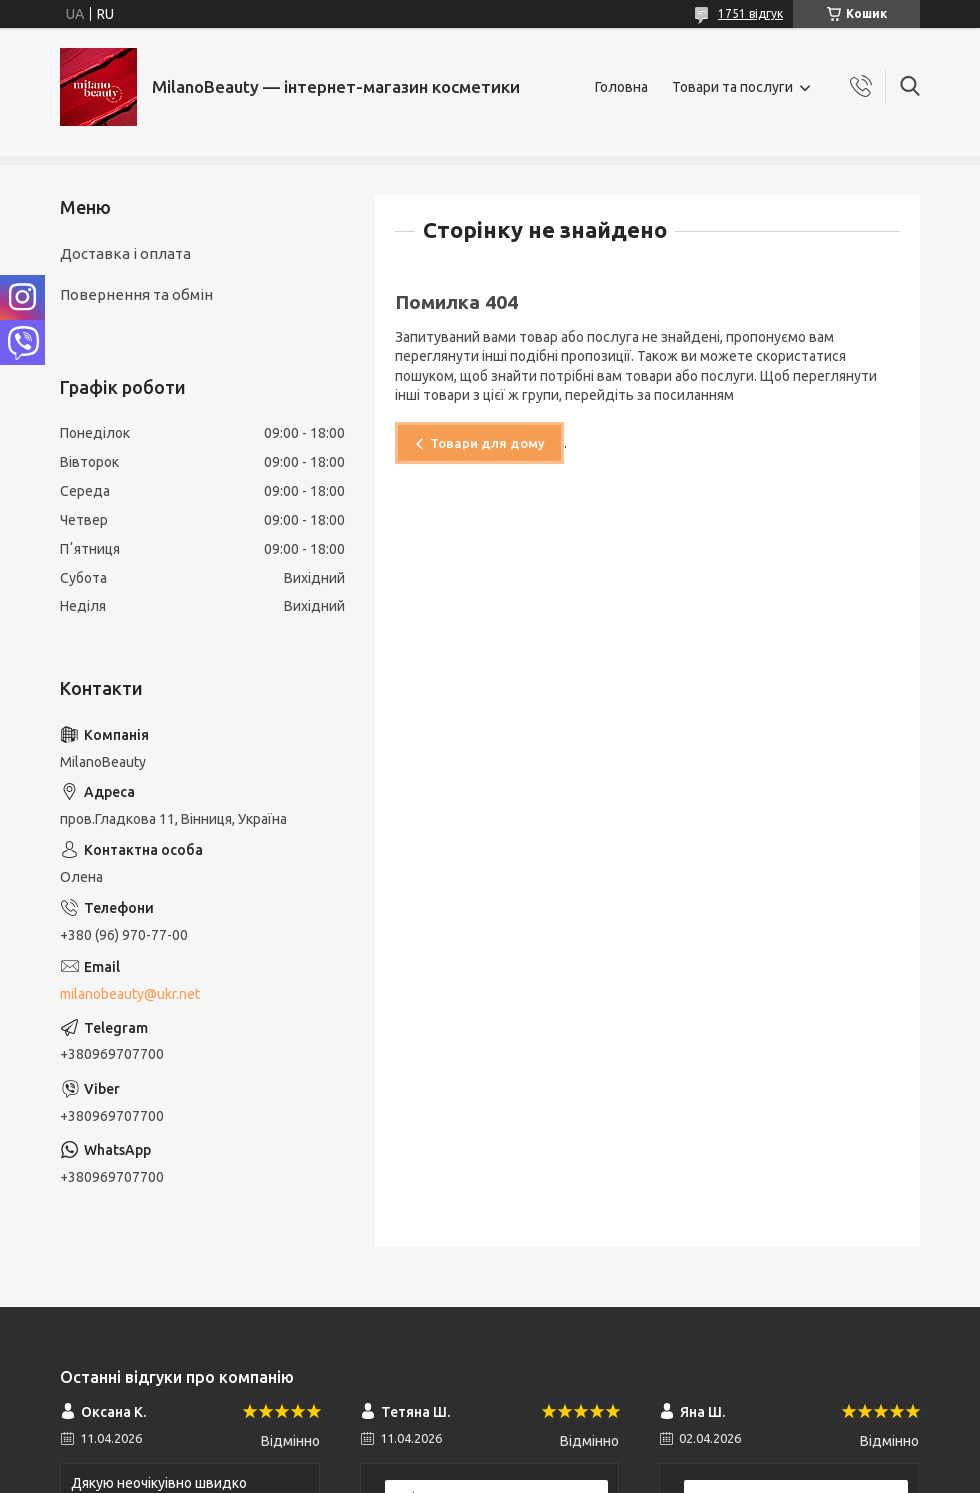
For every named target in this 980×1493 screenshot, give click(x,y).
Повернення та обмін (136, 294)
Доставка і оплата (125, 253)
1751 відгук (750, 13)
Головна (621, 87)
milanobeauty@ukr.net (130, 994)
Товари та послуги (732, 87)
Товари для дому (487, 443)
